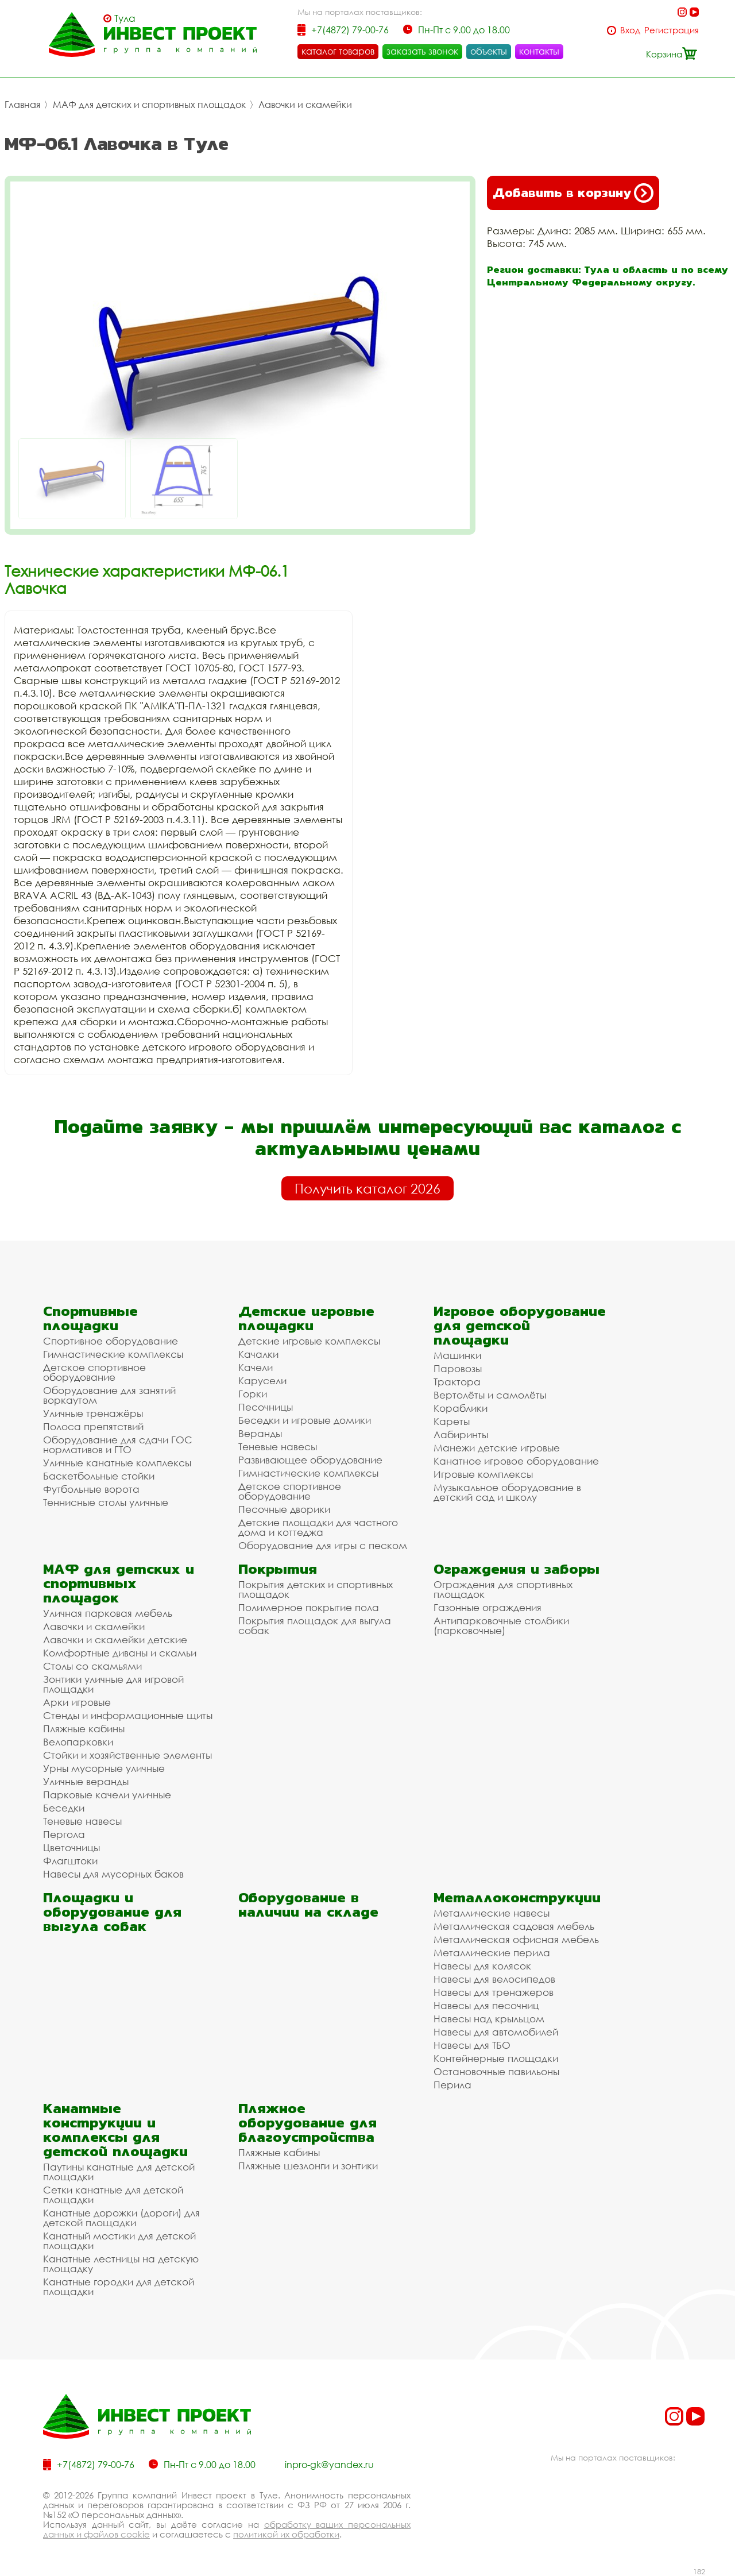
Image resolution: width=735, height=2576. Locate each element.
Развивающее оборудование (310, 1460)
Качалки (258, 1354)
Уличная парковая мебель (107, 1613)
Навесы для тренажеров (494, 1992)
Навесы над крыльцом (489, 2018)
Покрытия (277, 1569)
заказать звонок (422, 51)
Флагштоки (70, 1861)
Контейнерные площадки (496, 2058)
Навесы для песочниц (486, 2005)
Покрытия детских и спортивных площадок (315, 1589)
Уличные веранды (86, 1781)
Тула (125, 18)
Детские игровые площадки (306, 1318)
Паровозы (458, 1368)
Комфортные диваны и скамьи (119, 1653)
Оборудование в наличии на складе (308, 1904)
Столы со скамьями (92, 1666)
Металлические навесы (492, 1913)
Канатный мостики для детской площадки (119, 2240)
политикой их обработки (286, 2534)
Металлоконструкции (517, 1897)
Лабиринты (461, 1434)
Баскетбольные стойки (98, 1476)
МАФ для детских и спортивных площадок (149, 104)
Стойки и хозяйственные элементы (127, 1755)
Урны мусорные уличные (104, 1768)
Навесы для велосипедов (494, 1979)
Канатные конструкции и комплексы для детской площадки (115, 2129)
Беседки (63, 1808)
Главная (22, 104)
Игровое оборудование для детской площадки (520, 1325)
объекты (488, 51)
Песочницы (265, 1407)
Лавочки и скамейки (305, 104)
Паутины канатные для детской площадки (119, 2171)
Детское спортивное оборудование (94, 1372)
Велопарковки (78, 1742)
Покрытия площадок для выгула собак (314, 1625)
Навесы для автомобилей (496, 2032)
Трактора (457, 1382)
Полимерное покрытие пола (308, 1607)
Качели (255, 1367)
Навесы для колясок (482, 1966)
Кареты (452, 1421)
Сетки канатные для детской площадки (113, 2194)
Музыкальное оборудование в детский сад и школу (507, 1492)
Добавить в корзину (573, 193)
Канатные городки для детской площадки (118, 2286)
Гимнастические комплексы (113, 1354)
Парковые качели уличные (107, 1794)
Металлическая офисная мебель (516, 1939)
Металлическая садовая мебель (514, 1926)
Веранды (260, 1433)
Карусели (262, 1380)
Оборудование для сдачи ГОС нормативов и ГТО (117, 1444)
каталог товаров (337, 51)
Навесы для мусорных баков (113, 1874)
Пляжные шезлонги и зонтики (308, 2166)
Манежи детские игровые (497, 1448)
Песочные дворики (284, 1509)
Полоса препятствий (93, 1426)
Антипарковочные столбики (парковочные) (501, 1625)
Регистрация (671, 30)
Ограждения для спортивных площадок (503, 1589)
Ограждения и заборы (516, 1569)
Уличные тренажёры (93, 1413)
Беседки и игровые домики (304, 1420)
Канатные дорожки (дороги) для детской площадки (121, 2217)
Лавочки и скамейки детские (115, 1639)
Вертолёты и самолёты (490, 1395)
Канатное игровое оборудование (516, 1461)
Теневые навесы (277, 1446)
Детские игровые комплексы (309, 1341)
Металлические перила (492, 1952)
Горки (252, 1394)
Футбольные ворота (91, 1489)
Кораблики (461, 1408)
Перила (452, 2085)
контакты (539, 51)
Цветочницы (71, 1847)
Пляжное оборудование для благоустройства (307, 2122)
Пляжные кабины (84, 1728)
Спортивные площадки (90, 1318)
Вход (630, 30)
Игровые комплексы (483, 1474)
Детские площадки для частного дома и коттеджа (318, 1527)
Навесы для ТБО (472, 2045)
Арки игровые (77, 1702)
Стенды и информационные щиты (127, 1715)
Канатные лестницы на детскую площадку (121, 2263)
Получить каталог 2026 (367, 1188)
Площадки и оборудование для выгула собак (112, 1911)
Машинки (457, 1355)
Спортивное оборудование (110, 1341)
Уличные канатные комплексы (117, 1462)
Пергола (64, 1834)
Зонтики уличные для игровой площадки (113, 1684)
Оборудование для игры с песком (322, 1545)
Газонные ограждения (487, 1607)
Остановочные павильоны (496, 2071)
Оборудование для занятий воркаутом (109, 1395)
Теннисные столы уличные (105, 1502)
